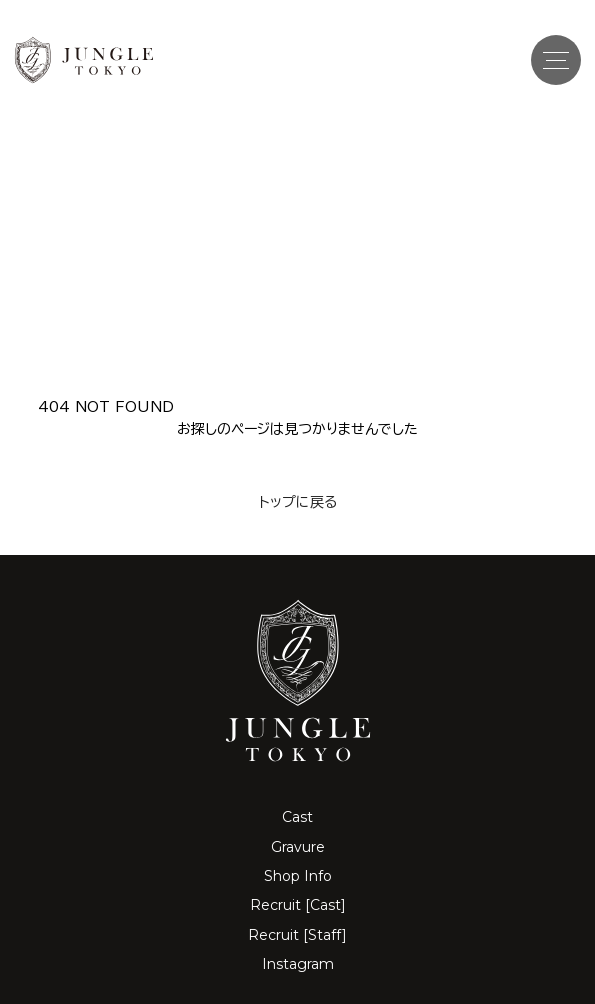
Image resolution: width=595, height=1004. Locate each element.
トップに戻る (298, 502)
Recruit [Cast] (298, 905)
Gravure (298, 847)
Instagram (298, 964)
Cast (297, 817)
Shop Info (298, 876)
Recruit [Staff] (297, 935)
